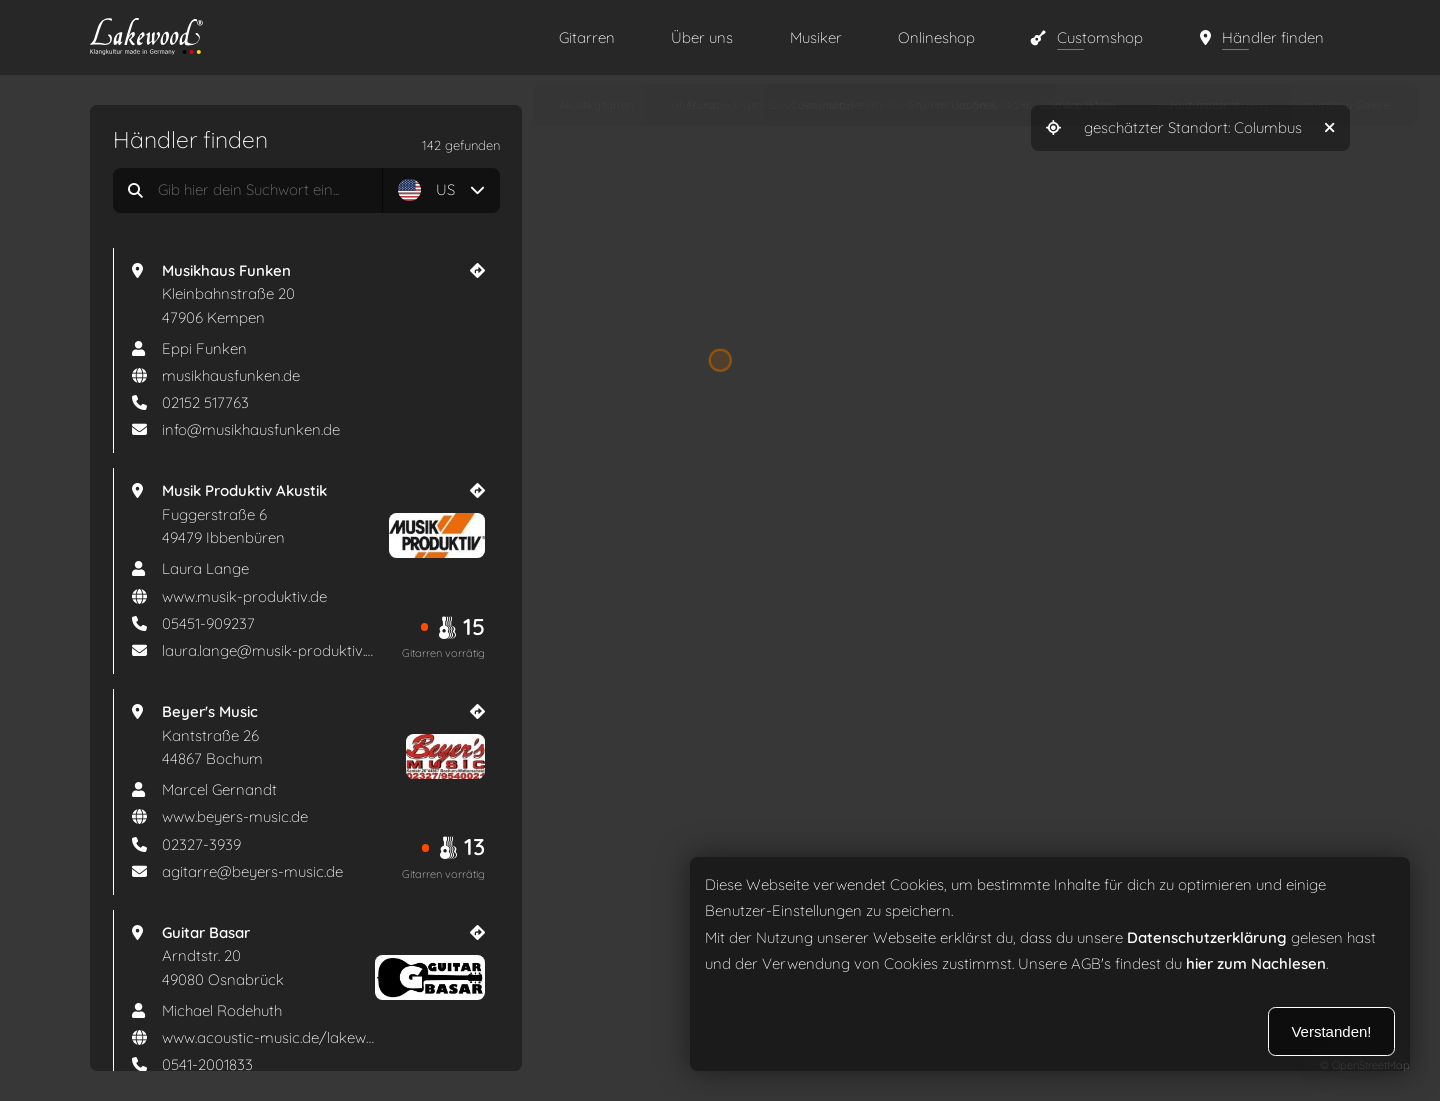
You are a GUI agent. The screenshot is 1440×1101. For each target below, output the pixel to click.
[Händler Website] (477, 271)
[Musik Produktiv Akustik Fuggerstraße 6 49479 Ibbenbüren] (323, 514)
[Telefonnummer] (307, 403)
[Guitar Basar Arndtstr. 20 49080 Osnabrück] (323, 956)
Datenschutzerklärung (1207, 938)
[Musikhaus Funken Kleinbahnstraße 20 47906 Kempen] (323, 294)
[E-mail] (307, 430)
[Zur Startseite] (304, 38)
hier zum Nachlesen (1256, 964)
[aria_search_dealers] (306, 190)
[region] (720, 550)
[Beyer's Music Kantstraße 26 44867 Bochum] (323, 735)
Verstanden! (1331, 1031)
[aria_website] (307, 376)
